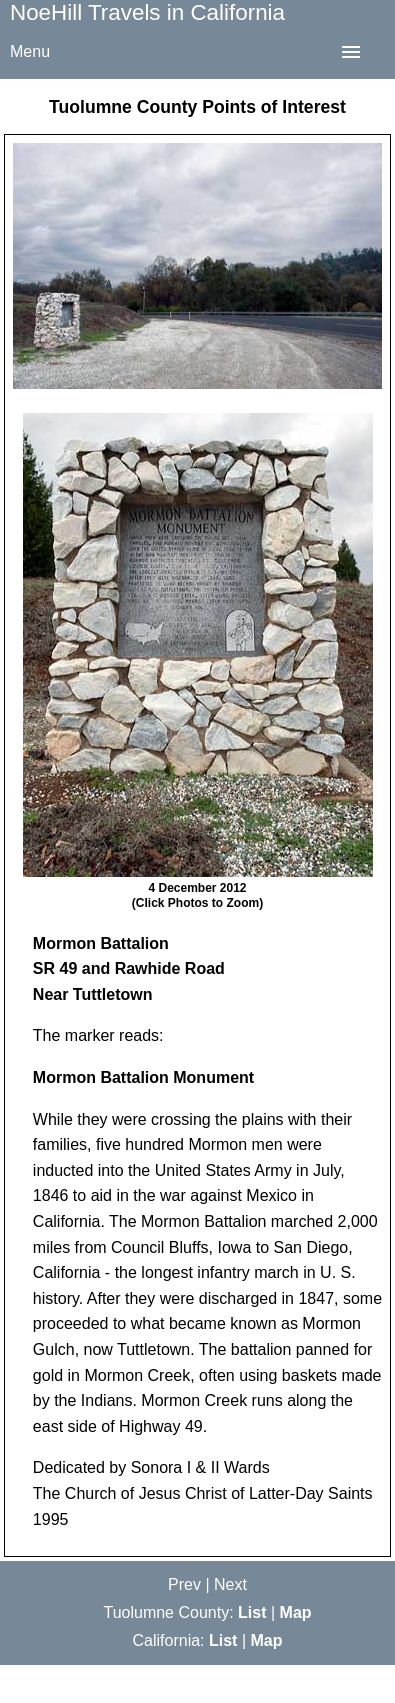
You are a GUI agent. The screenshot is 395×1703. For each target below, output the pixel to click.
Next (230, 1584)
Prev (184, 1584)
